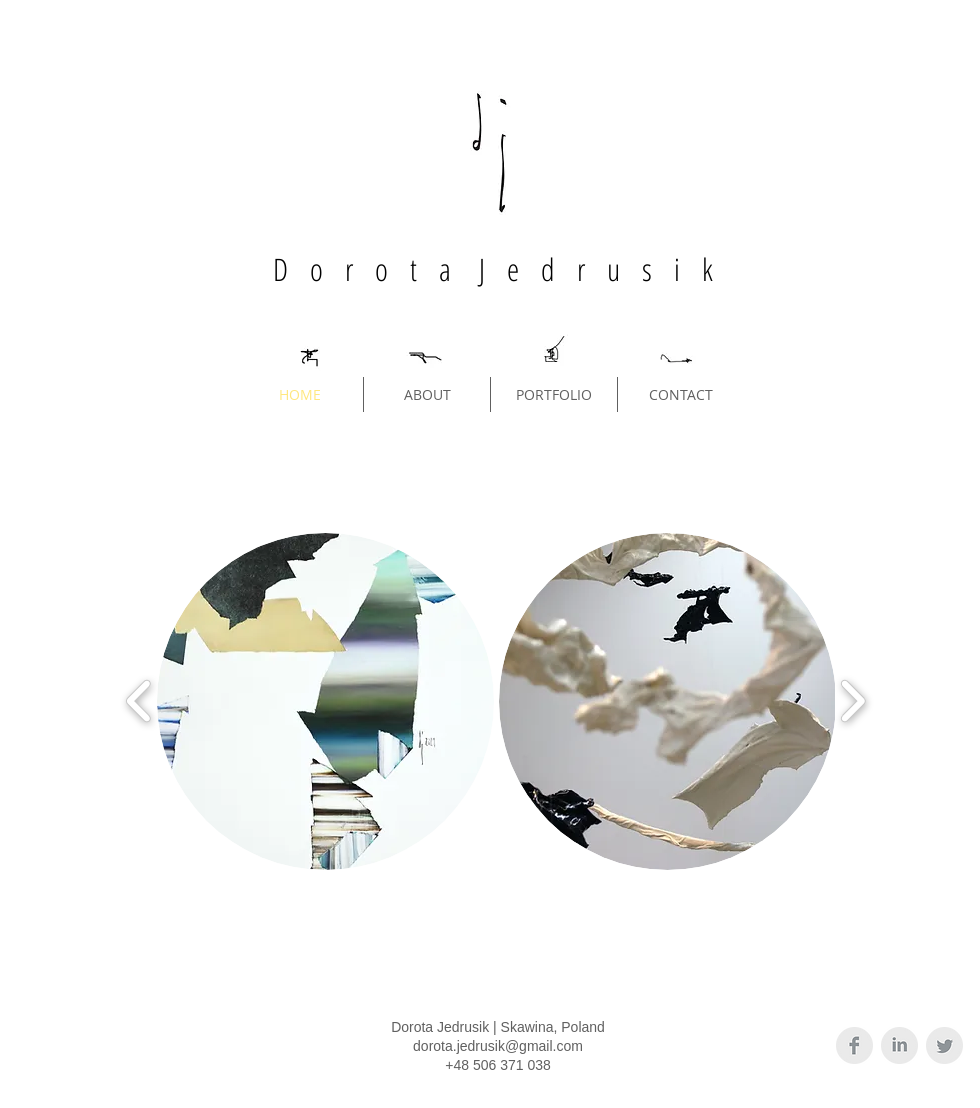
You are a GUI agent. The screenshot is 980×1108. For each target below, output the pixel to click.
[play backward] (139, 701)
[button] (325, 701)
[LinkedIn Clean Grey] (899, 1045)
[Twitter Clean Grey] (944, 1045)
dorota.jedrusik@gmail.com (498, 1046)
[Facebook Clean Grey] (854, 1045)
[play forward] (852, 701)
